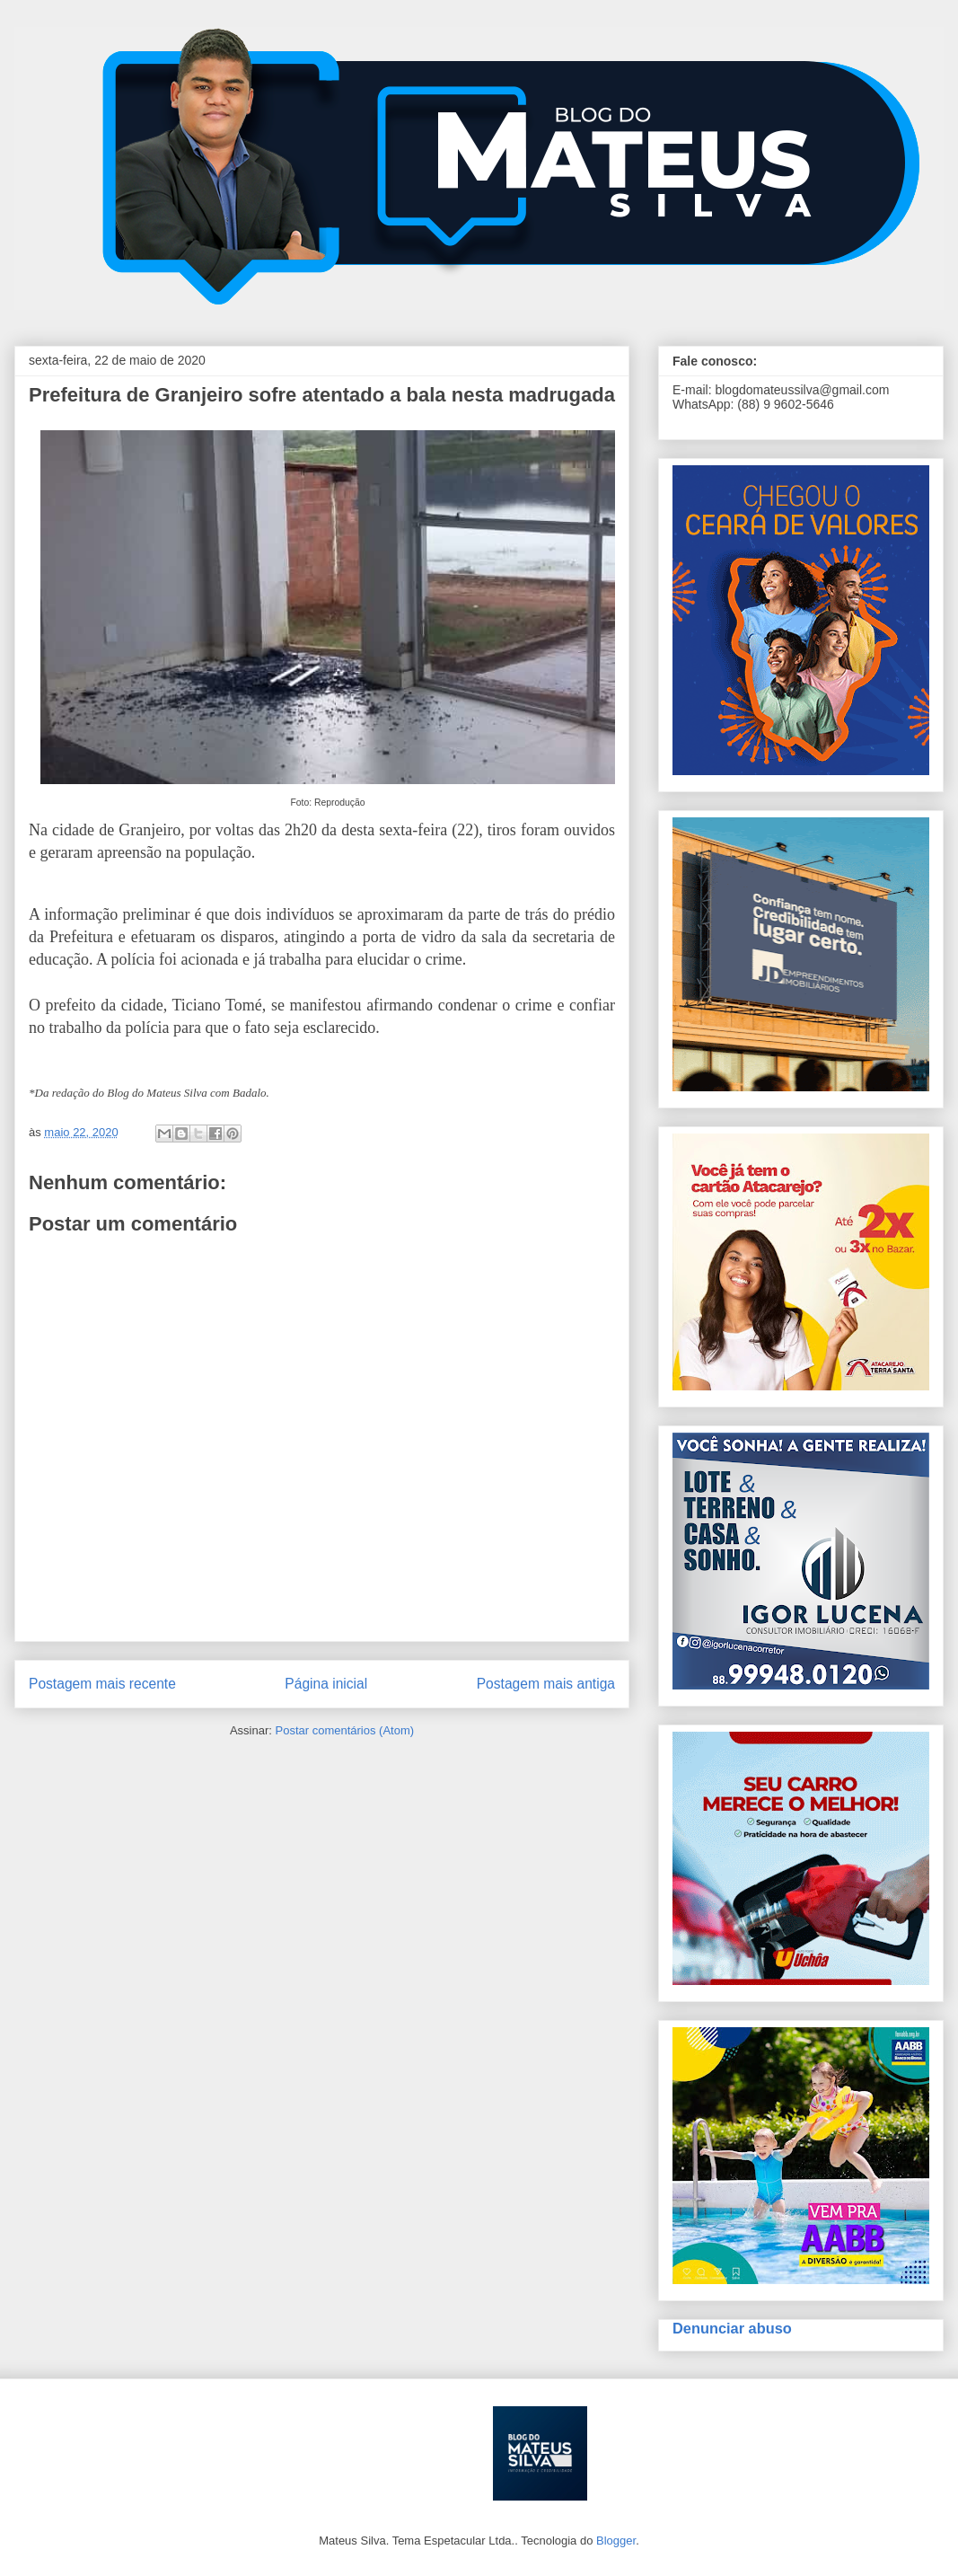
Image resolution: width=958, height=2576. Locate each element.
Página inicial (326, 1683)
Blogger (616, 2540)
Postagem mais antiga (546, 1683)
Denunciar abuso (732, 2328)
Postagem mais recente (102, 1683)
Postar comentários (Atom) (344, 1730)
